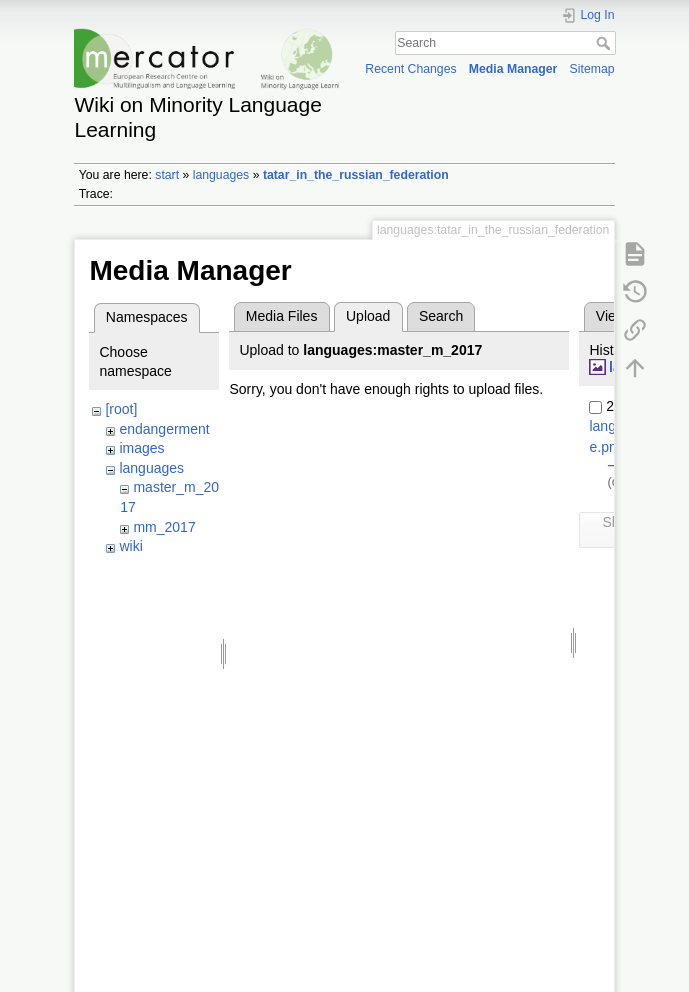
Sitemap (592, 69)
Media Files (282, 316)
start (167, 175)
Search (605, 43)
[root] (121, 409)
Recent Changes (410, 69)
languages (221, 175)
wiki (130, 546)
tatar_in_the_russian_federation (356, 175)
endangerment (164, 429)
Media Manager (513, 69)
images (141, 448)
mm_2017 (164, 527)
